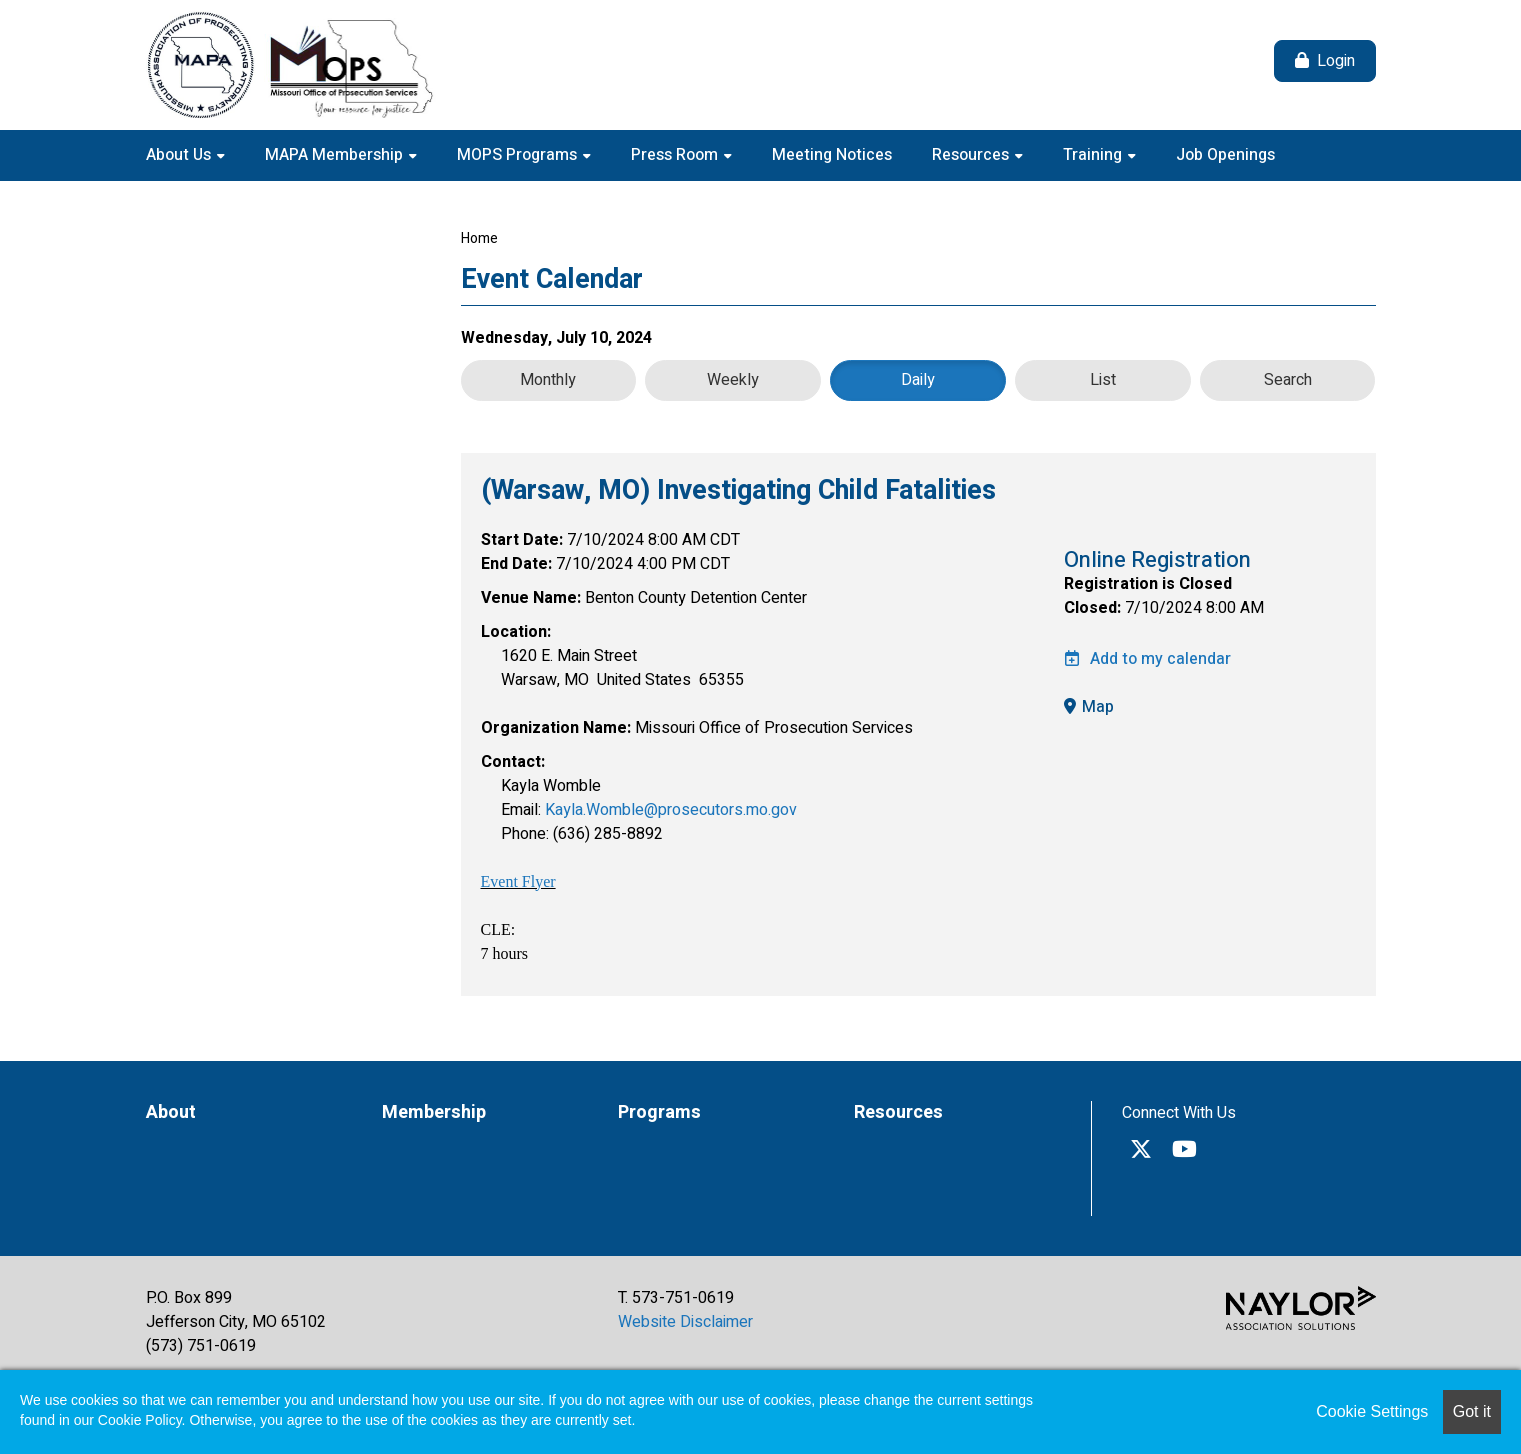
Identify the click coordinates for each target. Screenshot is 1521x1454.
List (1103, 380)
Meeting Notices (832, 155)
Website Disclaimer (685, 1322)
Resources (972, 155)
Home (479, 238)
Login (1336, 61)
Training (1094, 155)
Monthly (548, 380)
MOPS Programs (519, 155)
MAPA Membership (336, 155)
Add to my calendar (1147, 659)
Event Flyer (518, 881)
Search (1288, 380)
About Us (180, 155)
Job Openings (1225, 155)
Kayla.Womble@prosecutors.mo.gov (671, 810)
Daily (918, 380)
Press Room (676, 155)
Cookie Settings (1372, 1411)
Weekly (733, 380)
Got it (1472, 1411)
